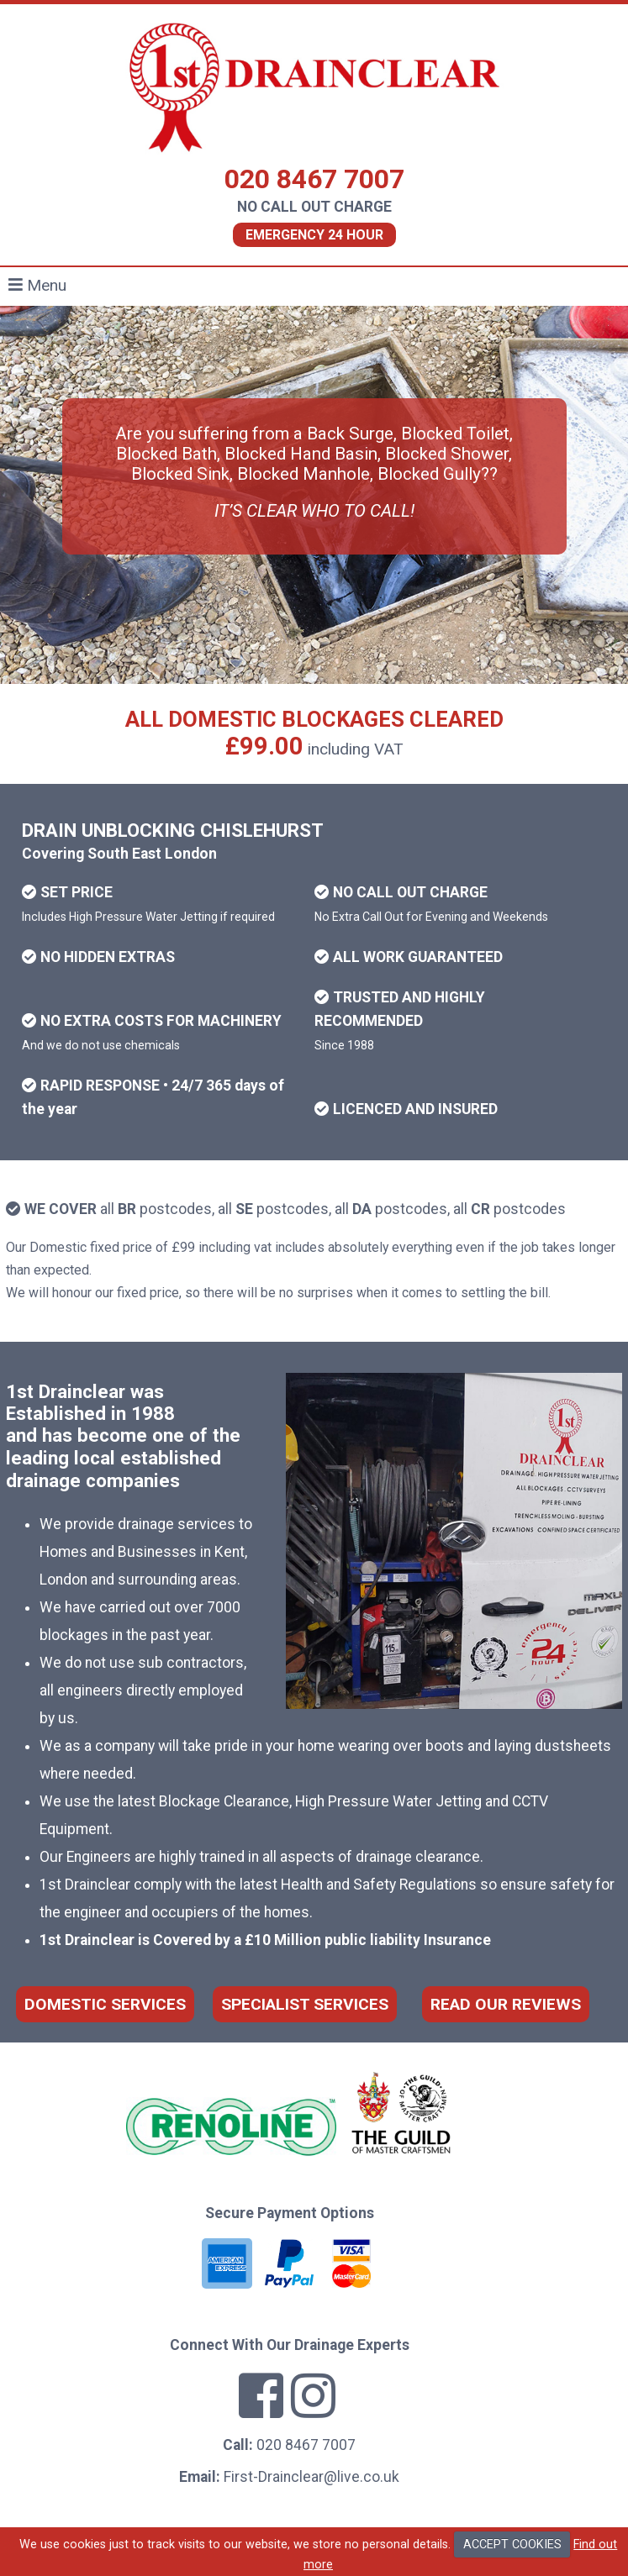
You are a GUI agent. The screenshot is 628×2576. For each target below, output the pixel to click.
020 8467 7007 (314, 179)
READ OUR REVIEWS (505, 2004)
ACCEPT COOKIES (512, 2544)
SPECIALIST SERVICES (304, 2004)
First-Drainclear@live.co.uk (311, 2476)
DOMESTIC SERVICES (105, 2004)
